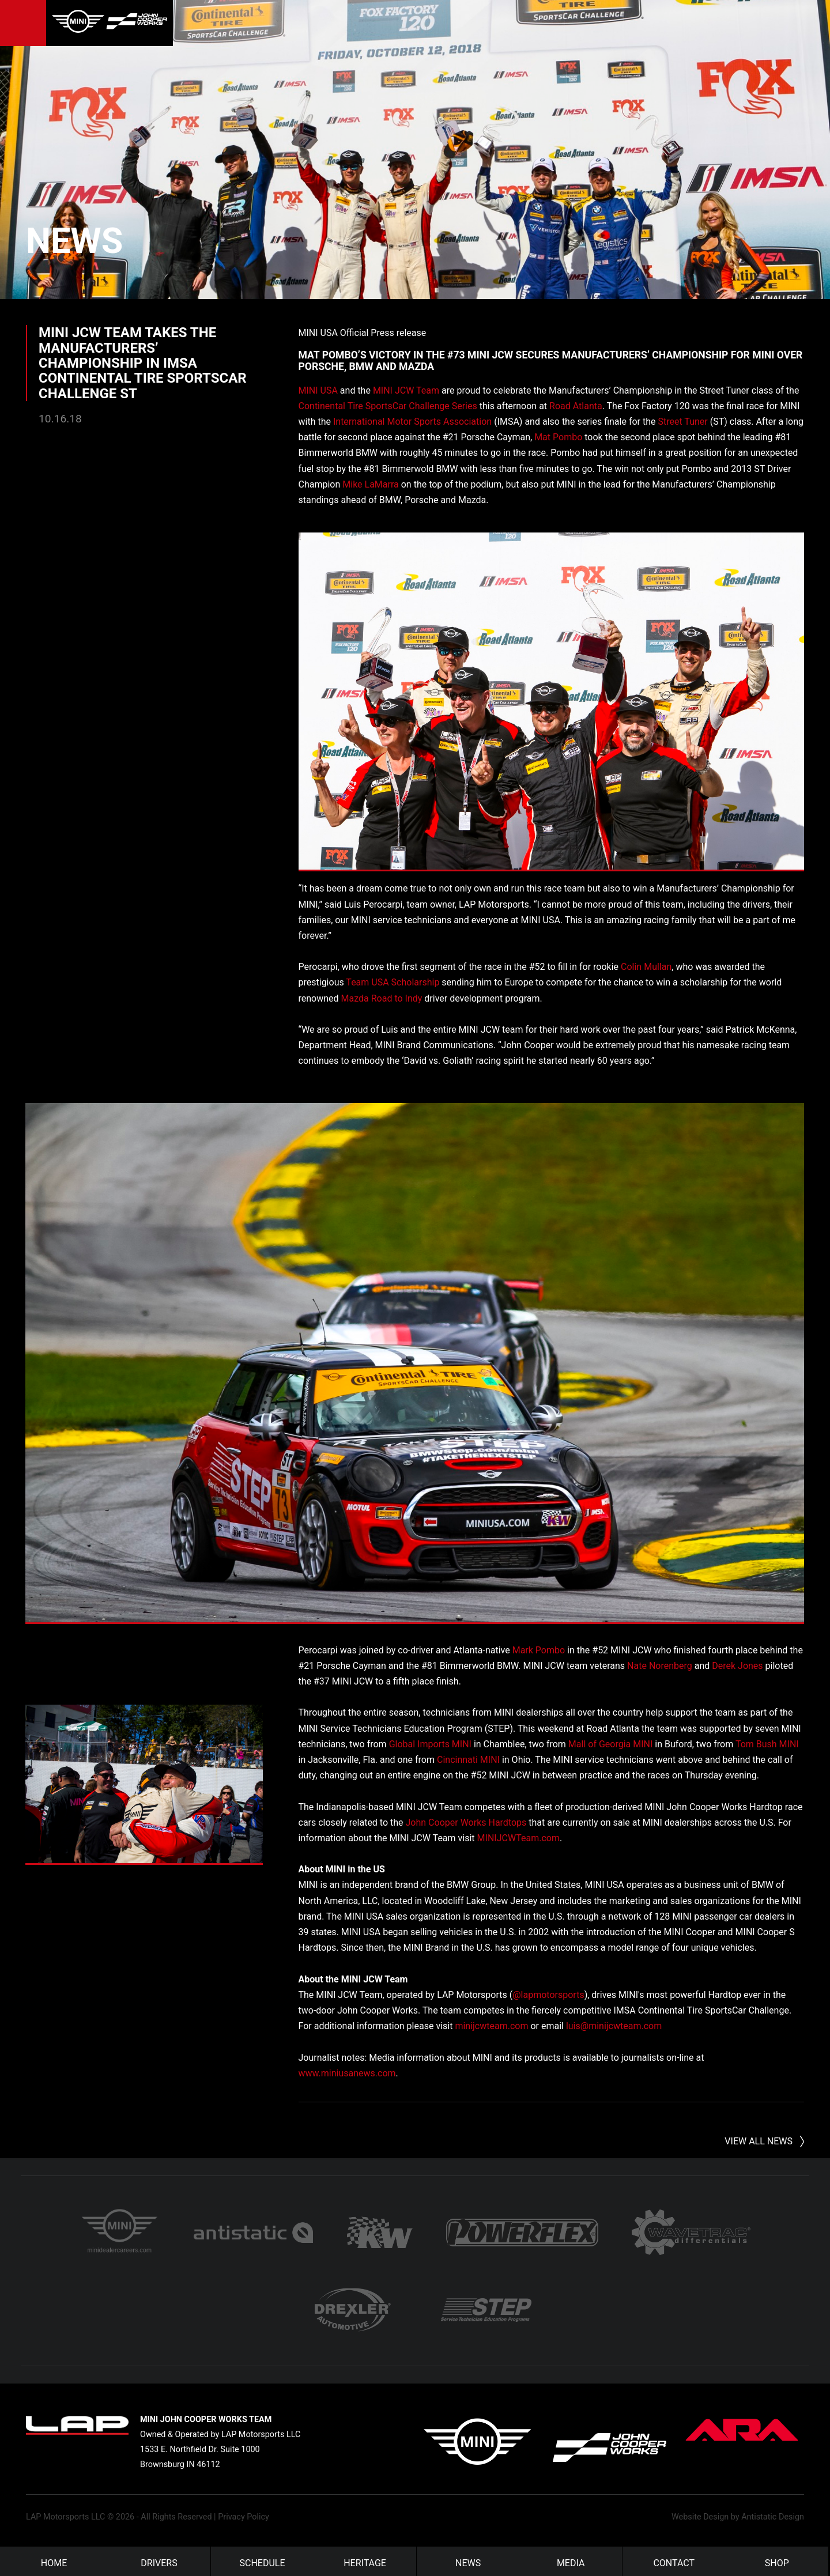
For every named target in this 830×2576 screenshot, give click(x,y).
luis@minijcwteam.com (614, 2025)
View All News (759, 2122)
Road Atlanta (575, 405)
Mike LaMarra (370, 483)
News (97, 235)
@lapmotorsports (548, 1994)
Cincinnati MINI (468, 1759)
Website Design (700, 2513)
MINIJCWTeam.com (518, 1837)
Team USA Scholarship (392, 982)
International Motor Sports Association (412, 421)
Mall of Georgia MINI (610, 1743)
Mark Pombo (538, 1649)
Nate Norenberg (659, 1665)
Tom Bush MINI (767, 1743)
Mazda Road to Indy (381, 997)
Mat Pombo (558, 437)
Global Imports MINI (430, 1743)
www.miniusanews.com (347, 2072)
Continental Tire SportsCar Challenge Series (388, 405)
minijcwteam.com (491, 2025)
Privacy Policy (243, 2513)
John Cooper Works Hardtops (466, 1821)
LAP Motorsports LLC (65, 2513)
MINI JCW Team (406, 389)
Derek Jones (737, 1665)
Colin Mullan (646, 966)
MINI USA (318, 389)
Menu (23, 23)
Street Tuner (682, 421)
